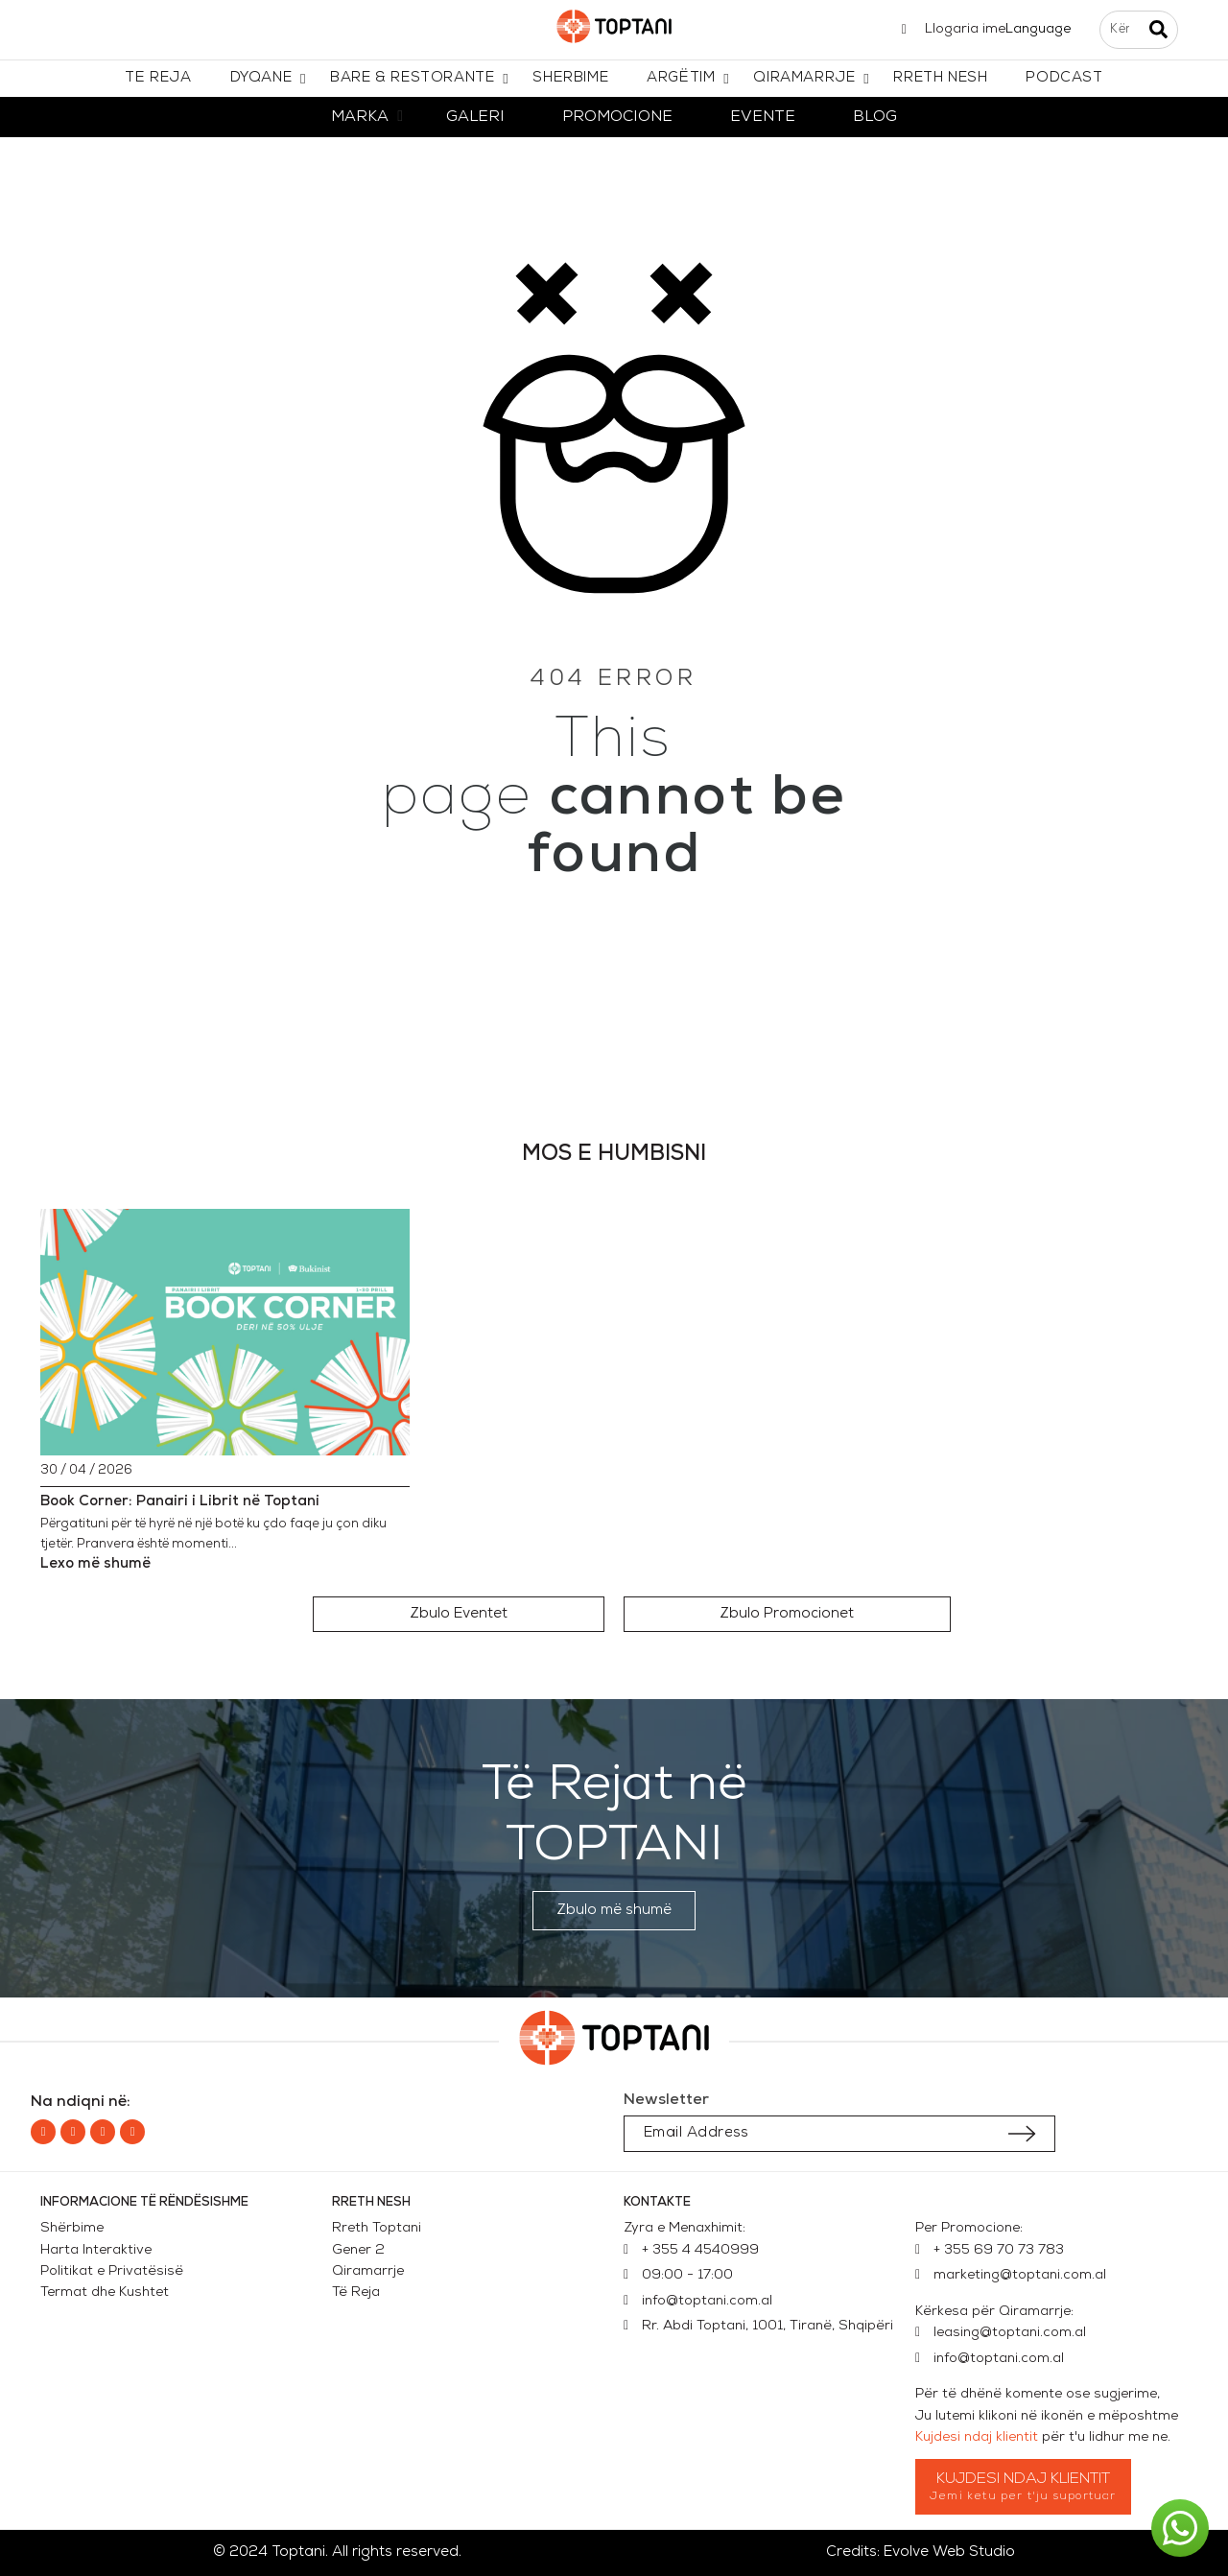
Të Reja (356, 2292)
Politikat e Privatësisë (111, 2271)
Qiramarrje (368, 2271)
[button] (458, 1614)
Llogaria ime (965, 29)
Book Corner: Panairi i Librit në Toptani (179, 1502)
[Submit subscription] (1021, 2133)
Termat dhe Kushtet (104, 2292)
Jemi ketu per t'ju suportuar (1023, 2496)
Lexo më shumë (95, 1564)
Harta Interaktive (96, 2250)
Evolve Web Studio (949, 2552)
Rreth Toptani (376, 2228)
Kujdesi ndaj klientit (976, 2437)
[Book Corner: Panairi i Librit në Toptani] (225, 1332)
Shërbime (72, 2228)
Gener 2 (362, 2250)
